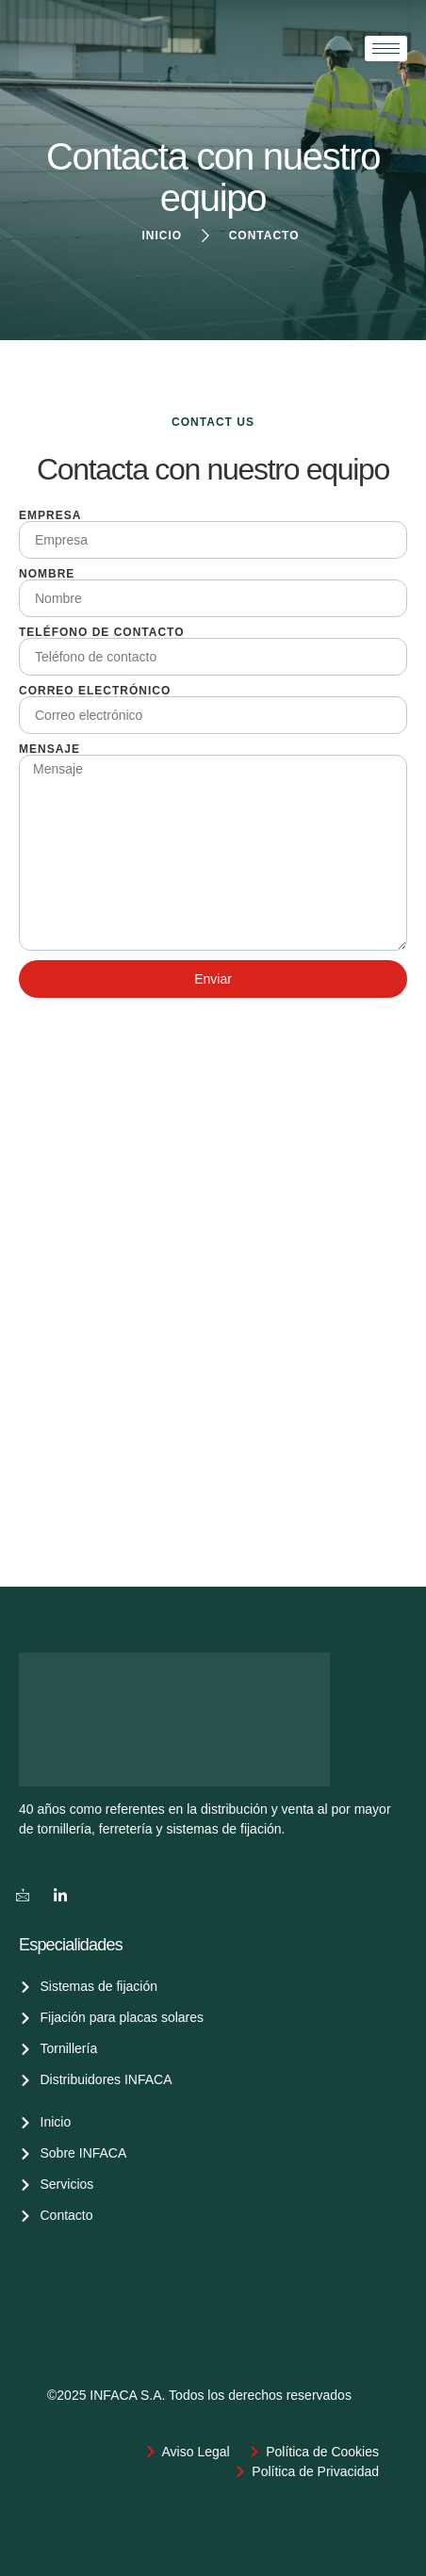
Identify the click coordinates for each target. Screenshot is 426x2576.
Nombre (46, 573)
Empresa (50, 515)
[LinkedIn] (60, 1895)
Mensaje (49, 749)
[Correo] (22, 1895)
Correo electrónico (95, 690)
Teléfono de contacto (102, 632)
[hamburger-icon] (386, 48)
